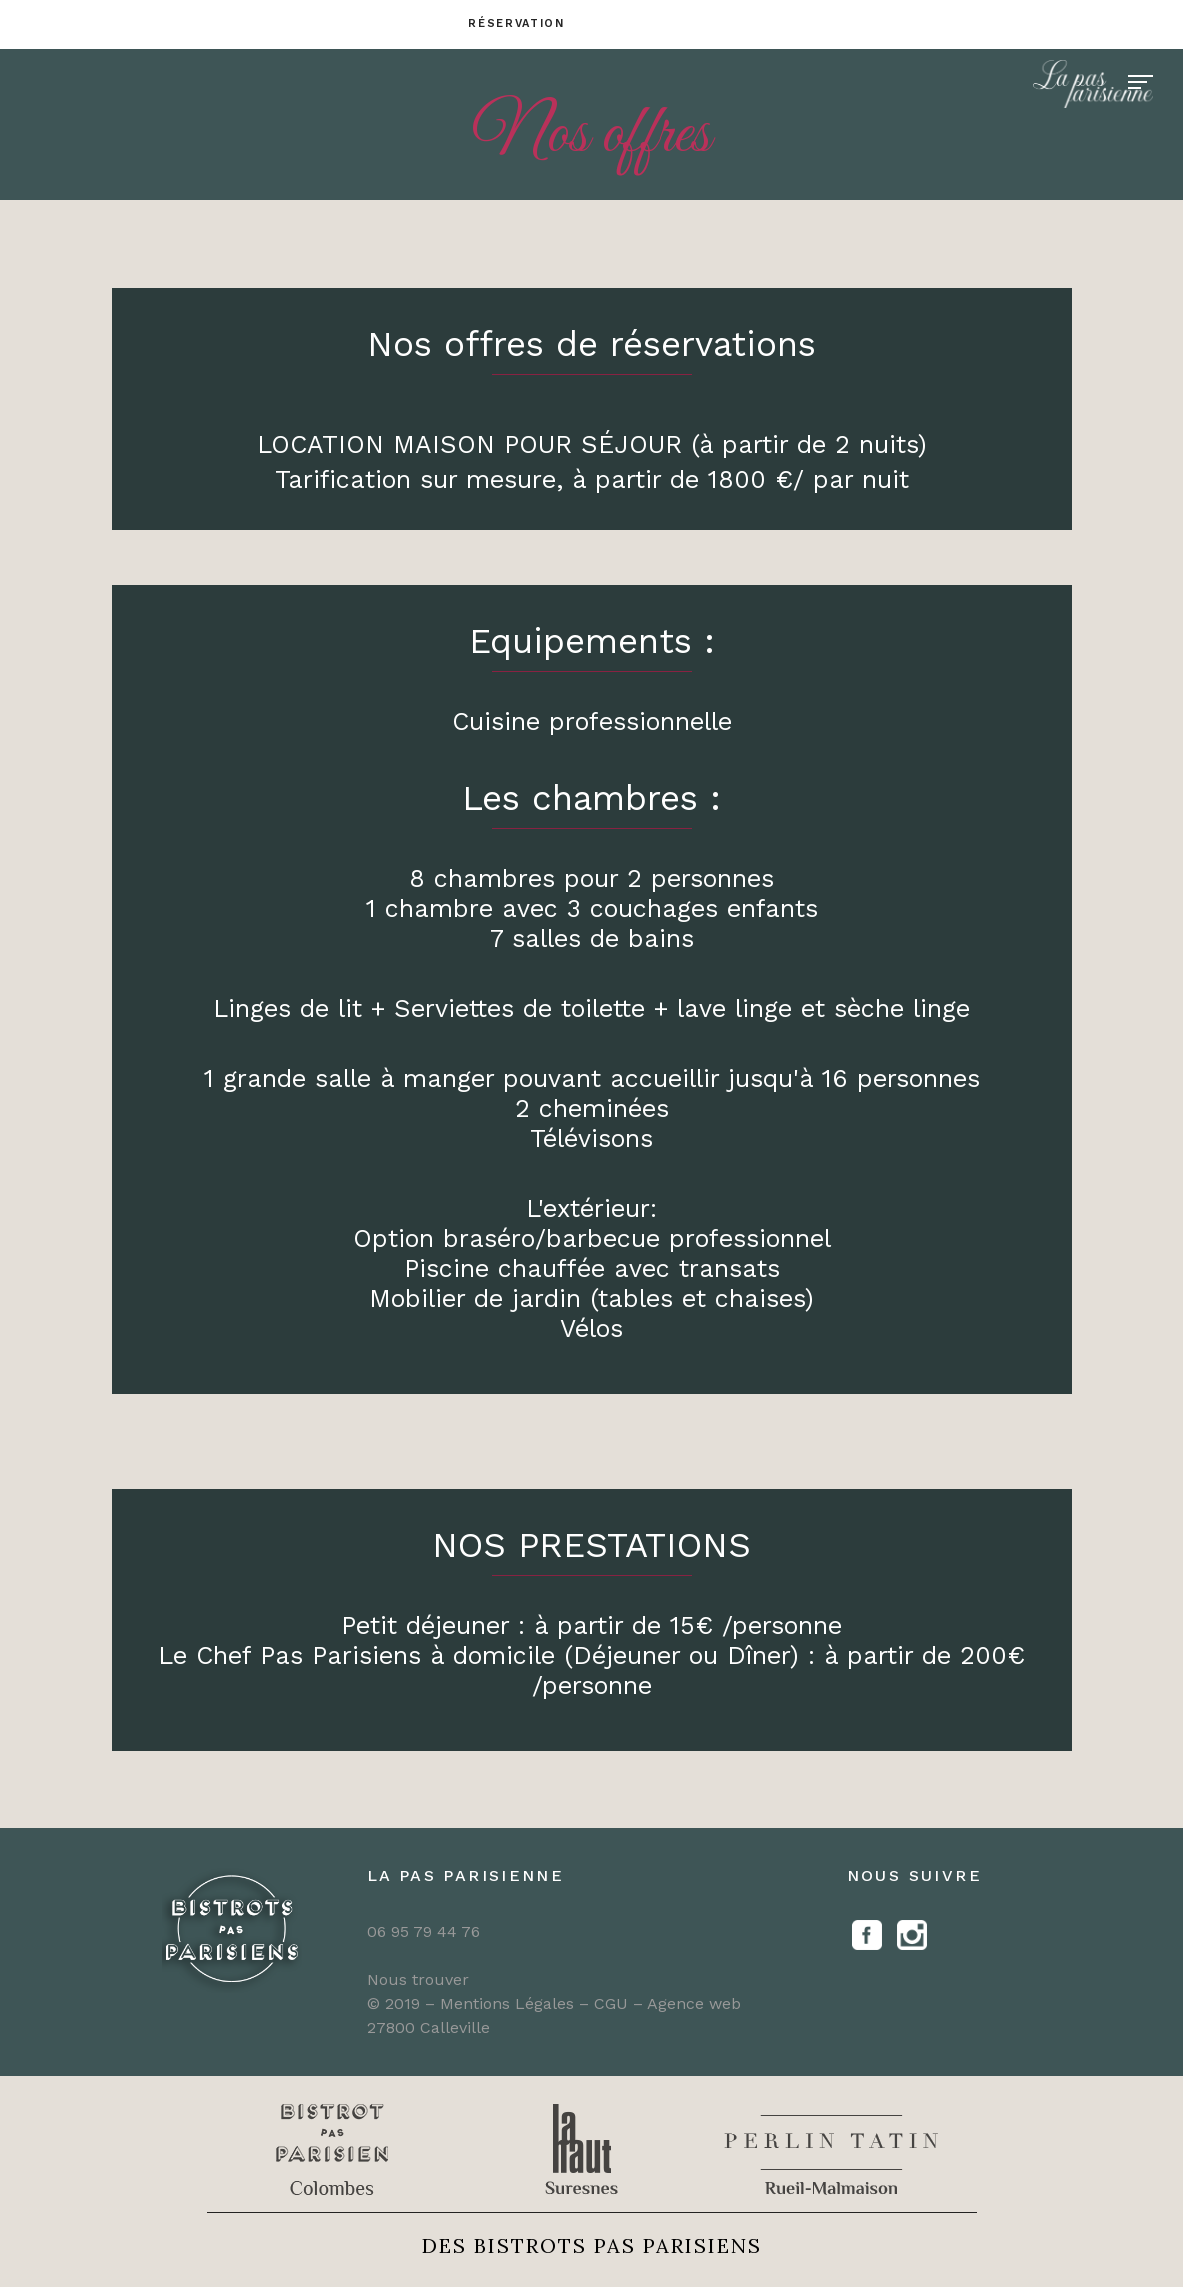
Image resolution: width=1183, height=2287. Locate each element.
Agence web (694, 2003)
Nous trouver (418, 1979)
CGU (613, 2003)
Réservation (516, 23)
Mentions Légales (507, 2003)
